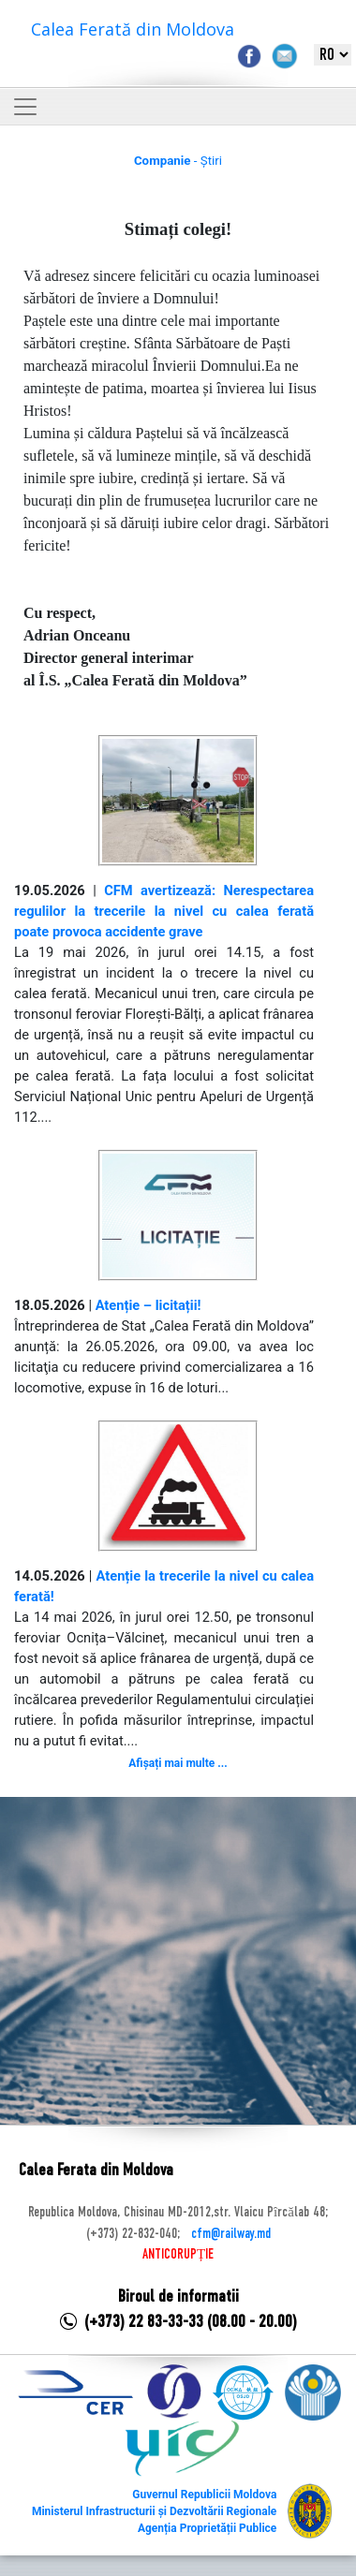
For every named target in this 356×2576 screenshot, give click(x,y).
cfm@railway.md (231, 2234)
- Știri (178, 161)
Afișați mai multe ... (177, 1763)
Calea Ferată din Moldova (132, 29)
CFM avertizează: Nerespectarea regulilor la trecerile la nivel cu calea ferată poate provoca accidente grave (164, 911)
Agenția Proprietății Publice (207, 2528)
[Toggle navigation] (25, 107)
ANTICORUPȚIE (178, 2254)
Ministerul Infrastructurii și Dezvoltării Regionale (154, 2511)
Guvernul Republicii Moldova (204, 2494)
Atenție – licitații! (148, 1305)
